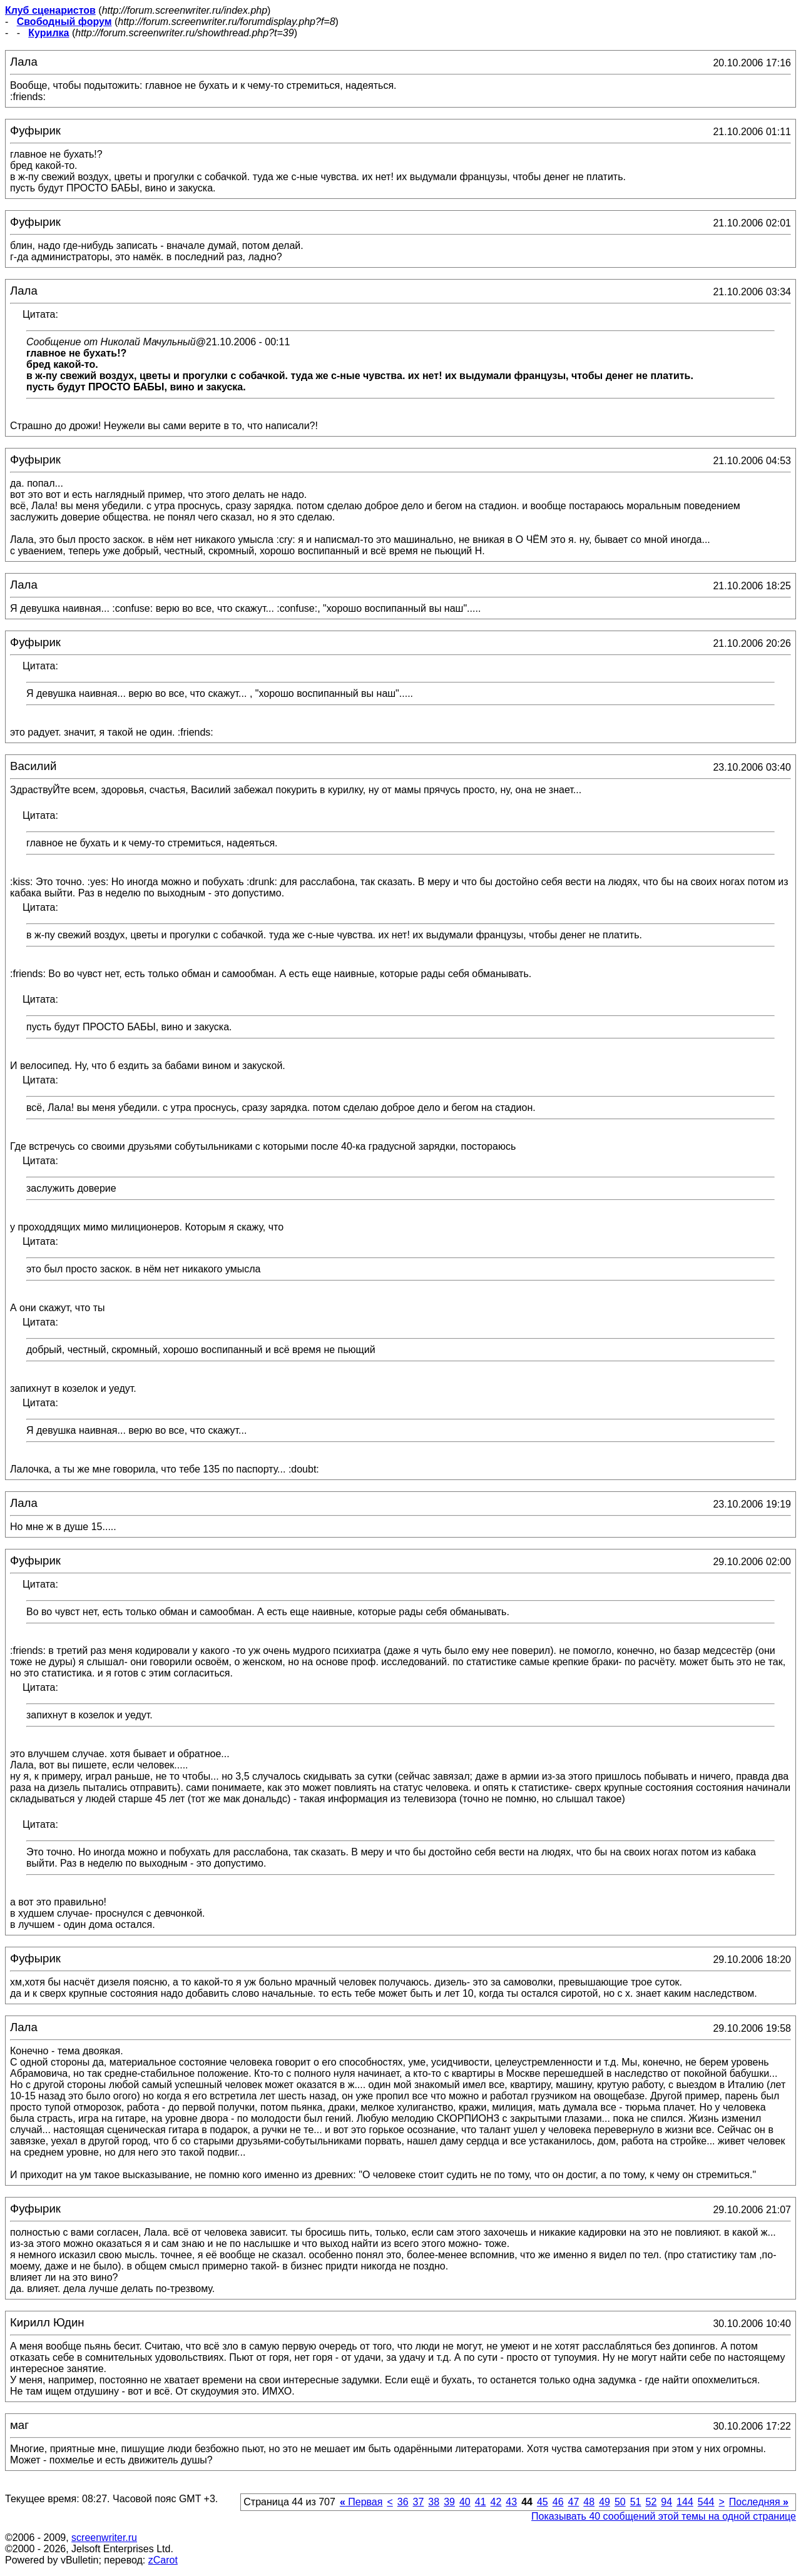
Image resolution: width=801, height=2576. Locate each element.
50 (620, 2502)
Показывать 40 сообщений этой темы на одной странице (663, 2516)
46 (558, 2502)
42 (496, 2502)
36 (403, 2502)
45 (542, 2502)
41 (480, 2502)
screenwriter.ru (104, 2537)
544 (706, 2502)
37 (418, 2502)
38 (433, 2502)
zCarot (163, 2560)
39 (449, 2502)
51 (635, 2502)
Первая (361, 2502)
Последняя (758, 2502)
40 (465, 2502)
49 (604, 2502)
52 (651, 2502)
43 (511, 2502)
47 (573, 2502)
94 (666, 2502)
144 (684, 2502)
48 (588, 2502)
